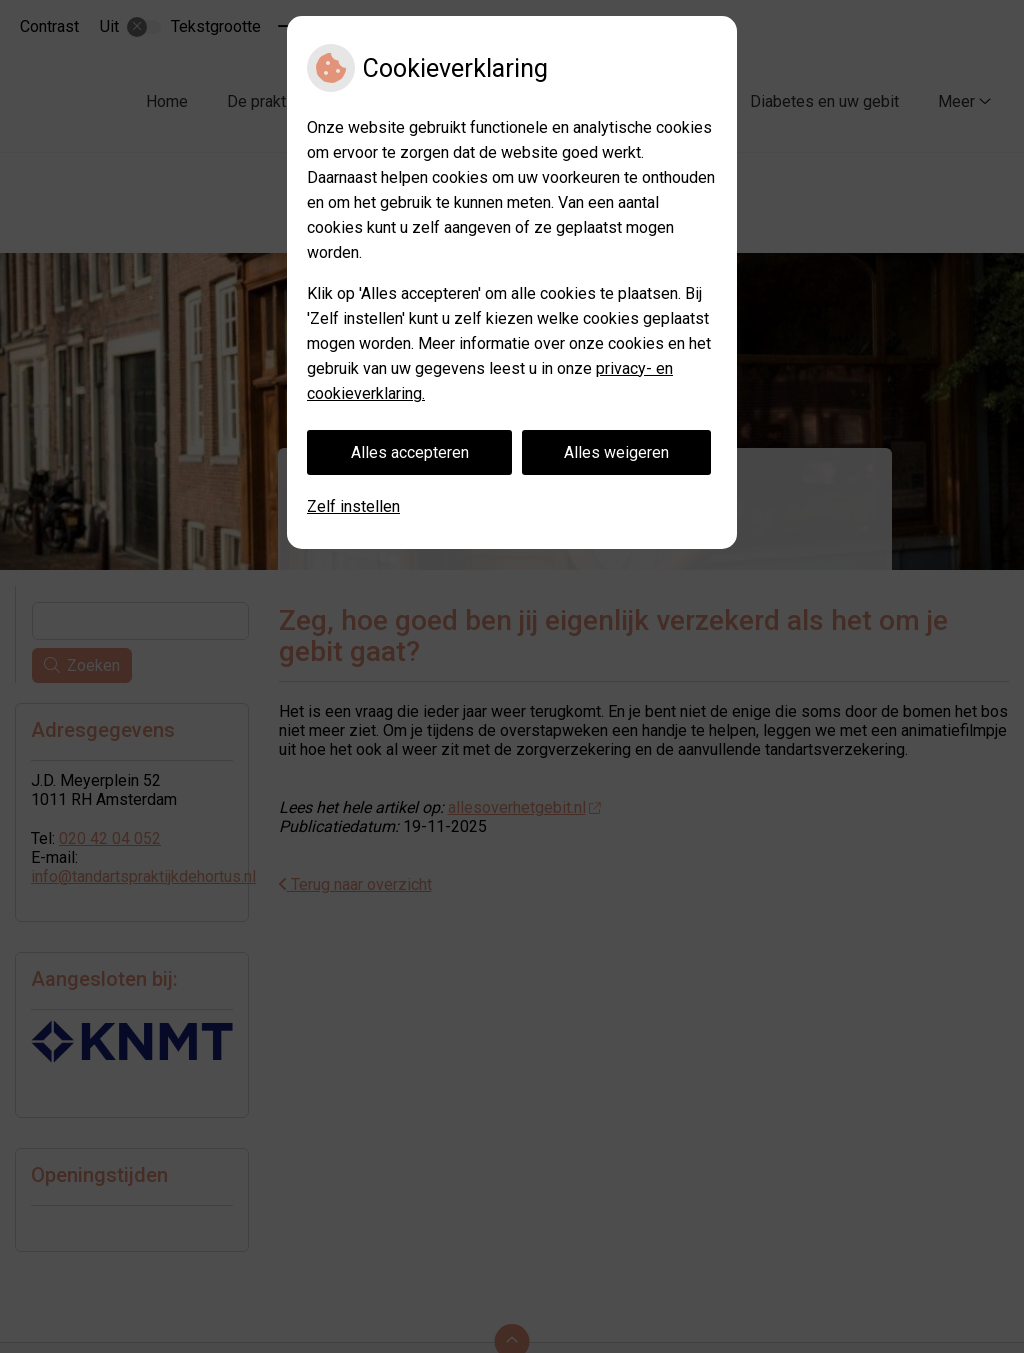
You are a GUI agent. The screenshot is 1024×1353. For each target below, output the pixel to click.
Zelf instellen (353, 506)
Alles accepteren (410, 452)
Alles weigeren (616, 452)
